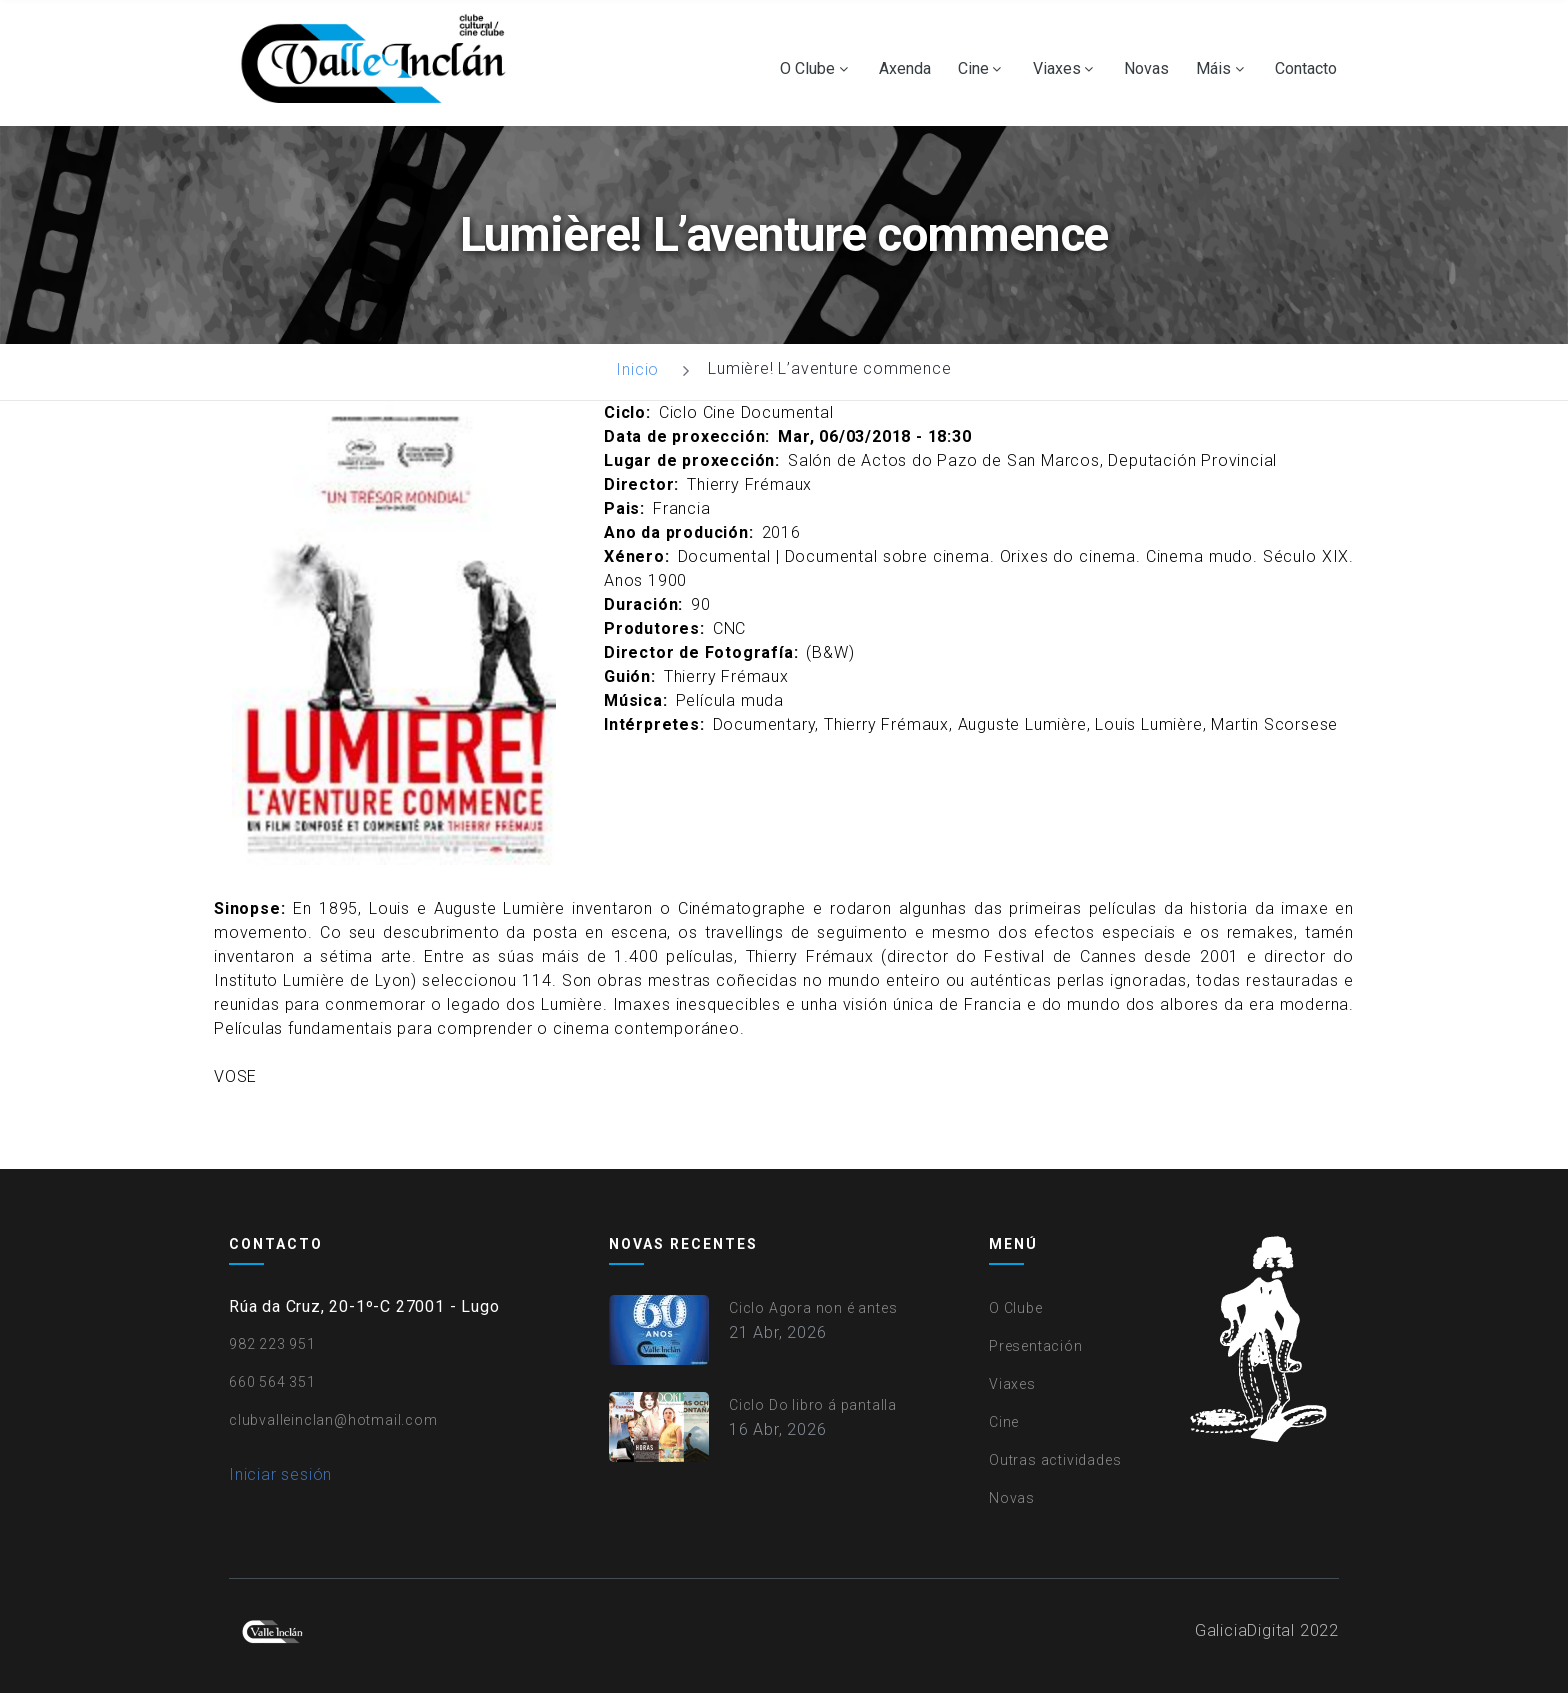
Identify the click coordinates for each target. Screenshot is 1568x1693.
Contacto (1306, 69)
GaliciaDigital (1245, 1630)
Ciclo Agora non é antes (813, 1308)
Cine (973, 69)
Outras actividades (1055, 1460)
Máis (1213, 69)
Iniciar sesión (280, 1474)
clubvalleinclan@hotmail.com (333, 1420)
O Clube (807, 69)
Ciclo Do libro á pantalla (813, 1405)
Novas (1146, 69)
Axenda (905, 69)
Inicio (637, 369)
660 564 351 (272, 1382)
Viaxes (1057, 69)
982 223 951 (272, 1344)
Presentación (1036, 1346)
